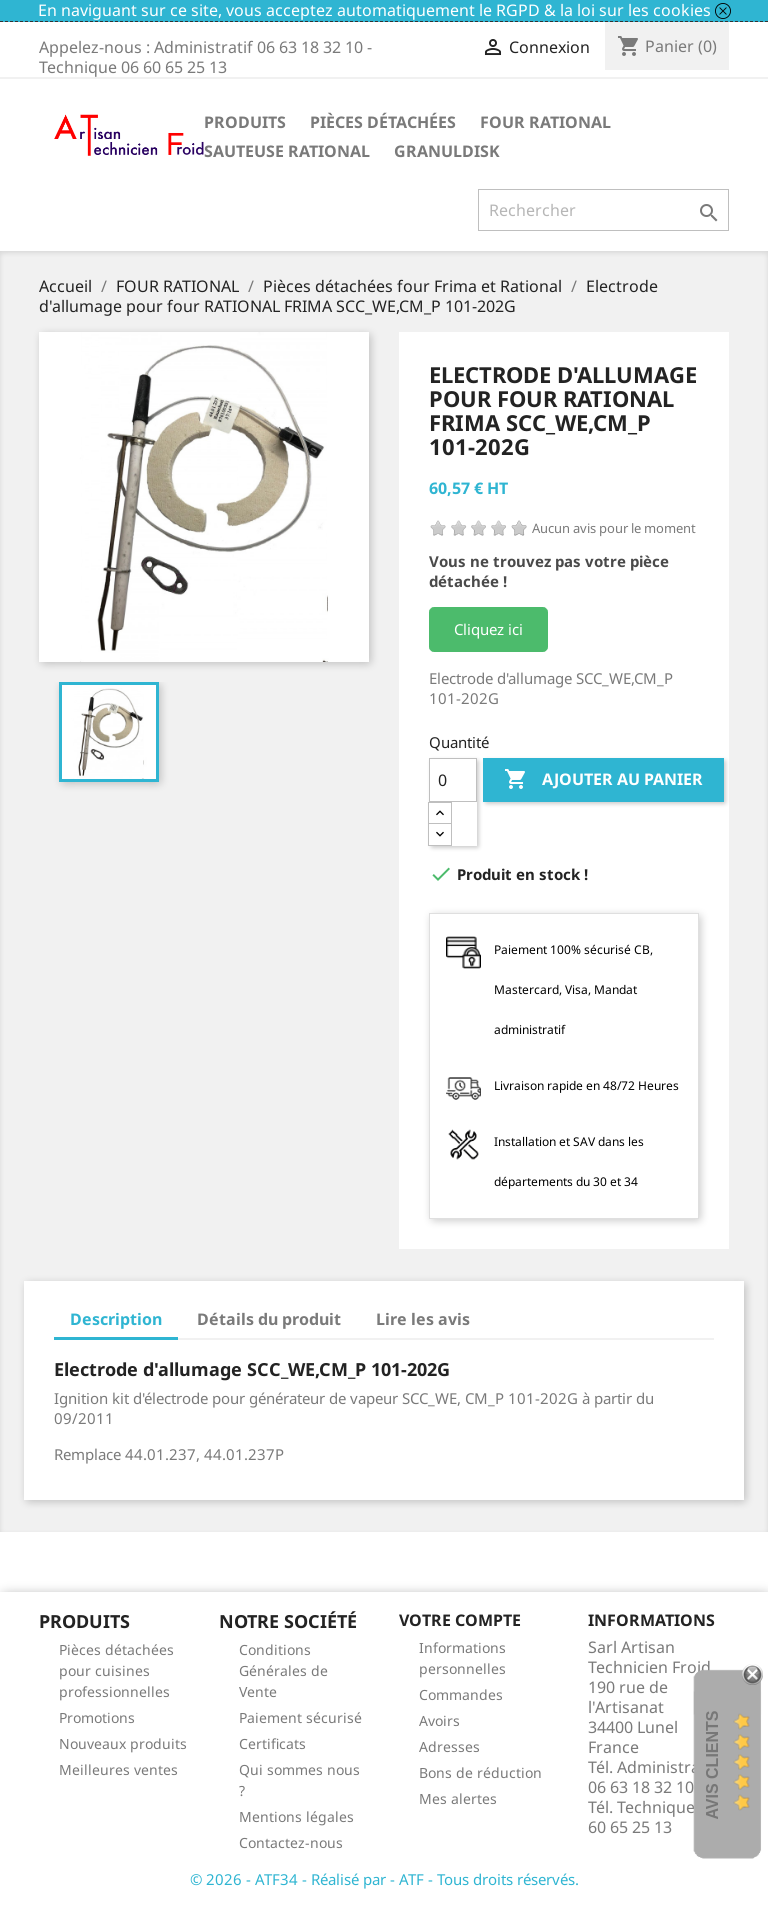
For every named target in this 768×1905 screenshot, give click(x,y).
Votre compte (460, 1620)
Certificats (272, 1743)
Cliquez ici (488, 629)
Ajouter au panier (603, 780)
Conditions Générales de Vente (283, 1670)
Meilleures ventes (118, 1769)
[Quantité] (453, 780)
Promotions (97, 1717)
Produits (245, 122)
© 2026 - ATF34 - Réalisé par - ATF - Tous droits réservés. (384, 1879)
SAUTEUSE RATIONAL (287, 151)
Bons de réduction (480, 1772)
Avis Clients (712, 1764)
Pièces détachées (383, 122)
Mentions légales (296, 1816)
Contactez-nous (291, 1842)
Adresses (449, 1746)
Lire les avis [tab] (423, 1319)
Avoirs (439, 1720)
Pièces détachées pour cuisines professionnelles (116, 1670)
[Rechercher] (603, 210)
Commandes (461, 1694)
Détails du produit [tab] (269, 1319)
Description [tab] (116, 1319)
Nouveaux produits (123, 1743)
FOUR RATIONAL (545, 122)
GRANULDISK (447, 151)
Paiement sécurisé (300, 1717)
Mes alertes (458, 1798)
